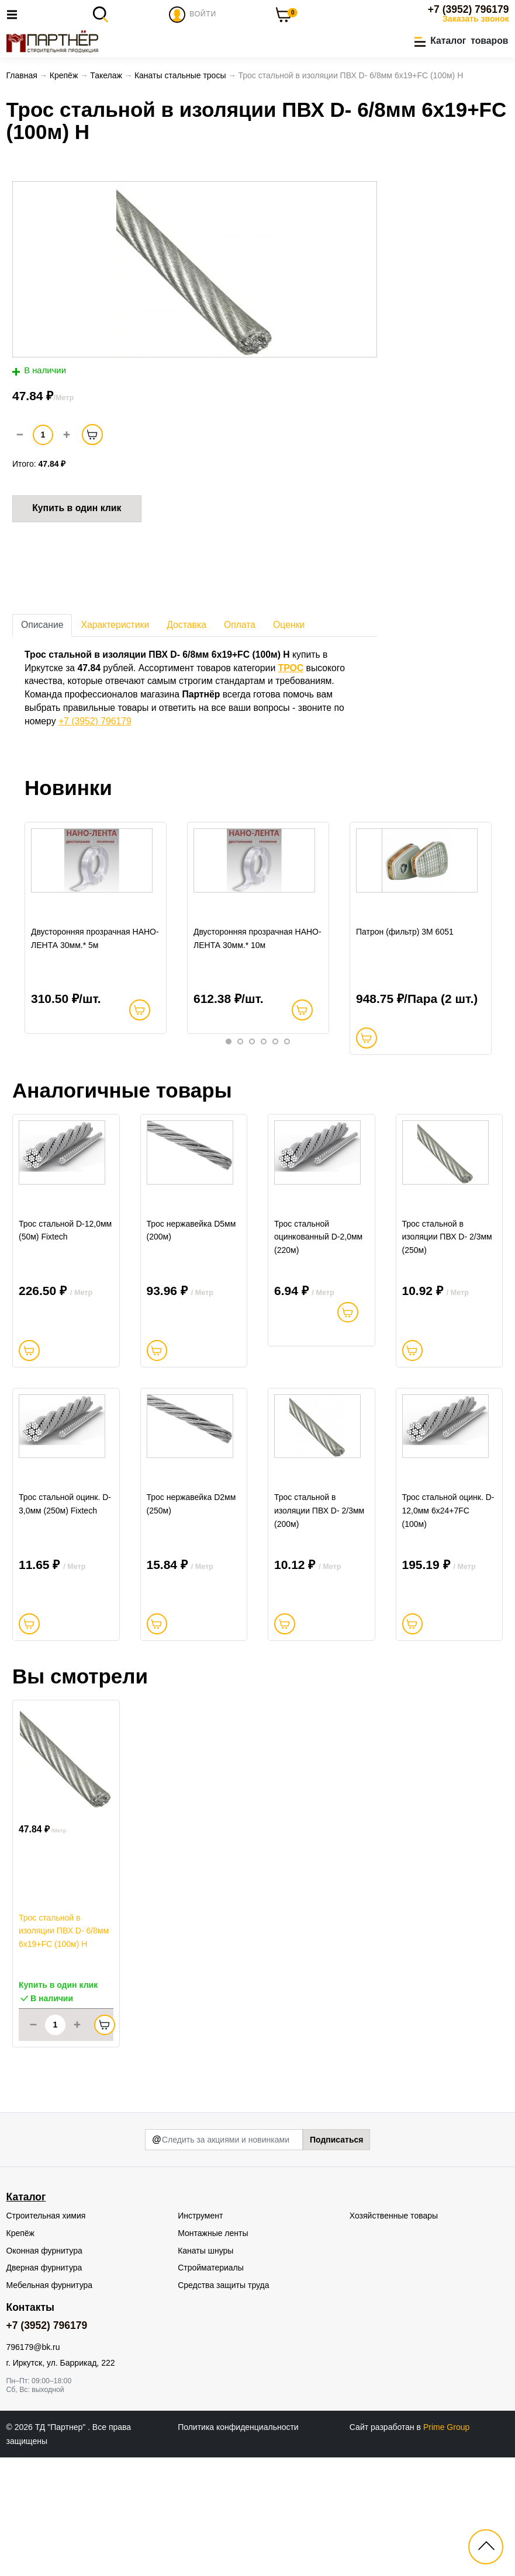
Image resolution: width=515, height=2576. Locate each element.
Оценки (289, 629)
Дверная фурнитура (44, 2386)
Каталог (26, 2315)
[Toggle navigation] (15, 14)
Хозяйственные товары (394, 2333)
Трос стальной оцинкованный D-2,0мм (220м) (318, 1318)
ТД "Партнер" (61, 2545)
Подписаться (337, 2257)
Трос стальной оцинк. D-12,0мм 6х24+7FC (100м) (448, 1630)
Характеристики (115, 629)
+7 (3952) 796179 (468, 9)
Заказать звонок (476, 19)
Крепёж (20, 2351)
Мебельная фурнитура (49, 2403)
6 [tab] (287, 1084)
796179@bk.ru (33, 2465)
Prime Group (446, 2545)
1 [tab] (228, 1084)
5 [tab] (275, 1084)
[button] (461, 42)
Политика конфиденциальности (238, 2545)
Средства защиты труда (223, 2403)
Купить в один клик (76, 513)
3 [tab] (252, 1084)
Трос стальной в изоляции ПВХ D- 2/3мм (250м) (447, 1318)
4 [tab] (264, 1084)
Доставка (186, 629)
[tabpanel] (96, 952)
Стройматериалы (211, 2386)
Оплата (239, 629)
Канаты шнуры (205, 2368)
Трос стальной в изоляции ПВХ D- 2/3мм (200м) (319, 1630)
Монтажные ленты (213, 2351)
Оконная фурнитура (44, 2368)
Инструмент (200, 2333)
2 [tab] (240, 1084)
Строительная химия (46, 2333)
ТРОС (291, 673)
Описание (42, 629)
